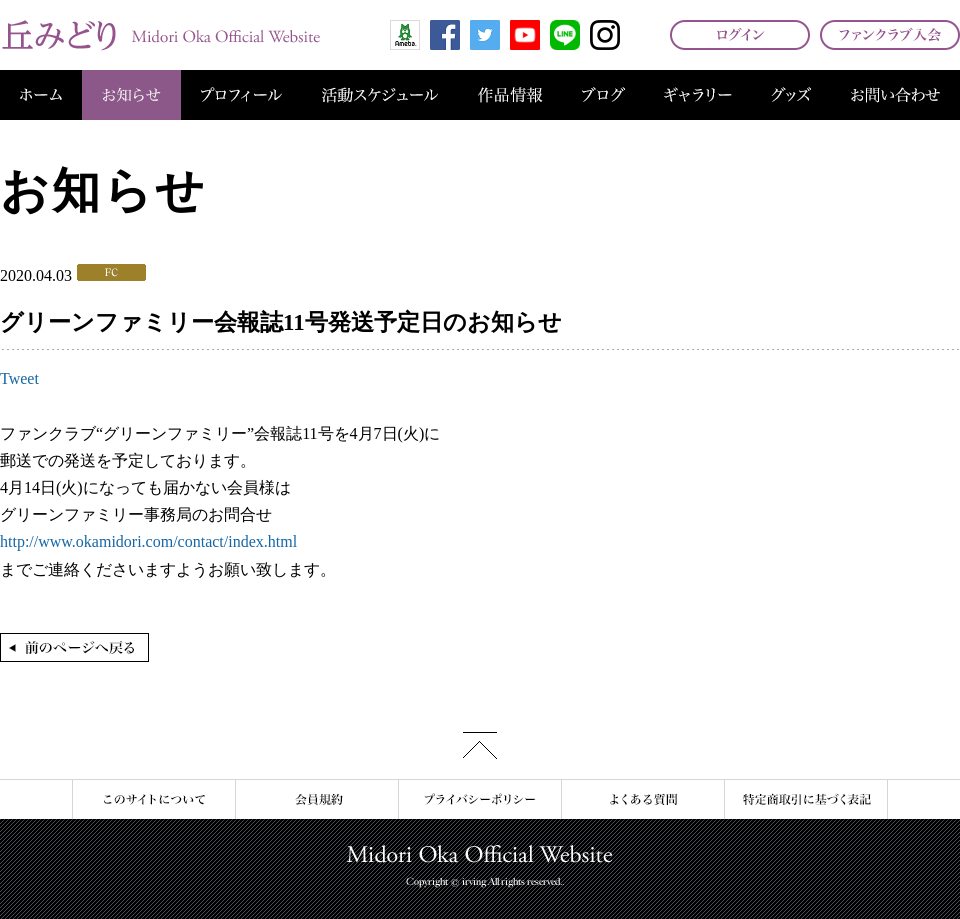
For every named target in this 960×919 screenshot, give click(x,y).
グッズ (791, 95)
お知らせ (131, 95)
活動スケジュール (380, 95)
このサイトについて (153, 799)
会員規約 (316, 799)
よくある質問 (642, 799)
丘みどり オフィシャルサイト (160, 35)
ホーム (41, 95)
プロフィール (241, 95)
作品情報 (510, 95)
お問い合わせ (895, 95)
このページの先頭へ (480, 745)
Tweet (19, 378)
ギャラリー (698, 95)
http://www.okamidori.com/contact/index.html (148, 541)
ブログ (603, 95)
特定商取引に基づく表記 (806, 799)
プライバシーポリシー (479, 799)
